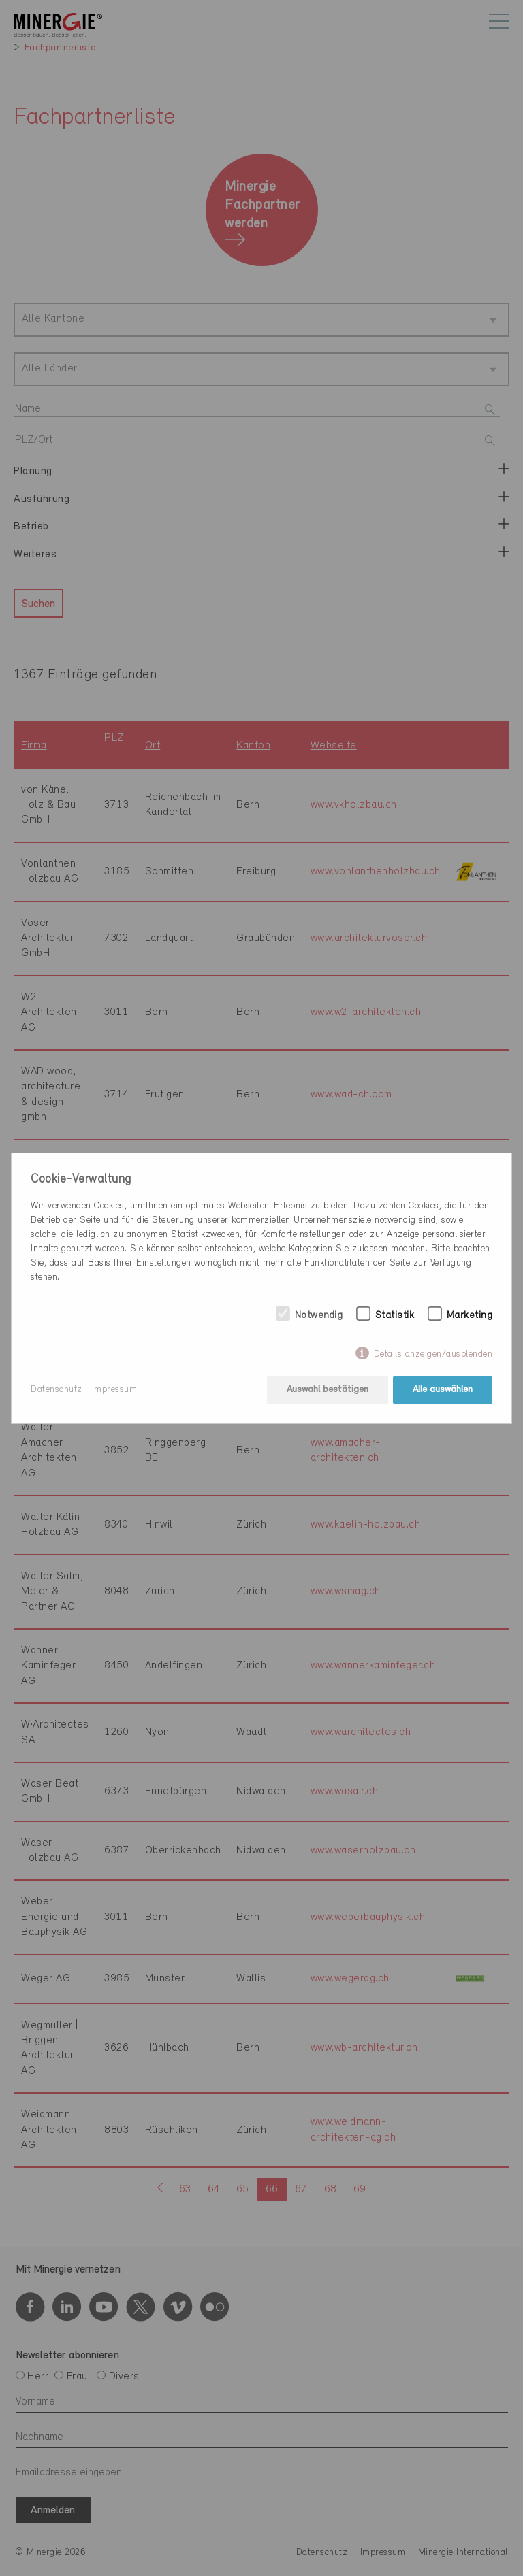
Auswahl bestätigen (327, 1390)
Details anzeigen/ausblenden (433, 1354)
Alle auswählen (443, 1390)
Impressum (115, 1390)
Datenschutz (56, 1390)
